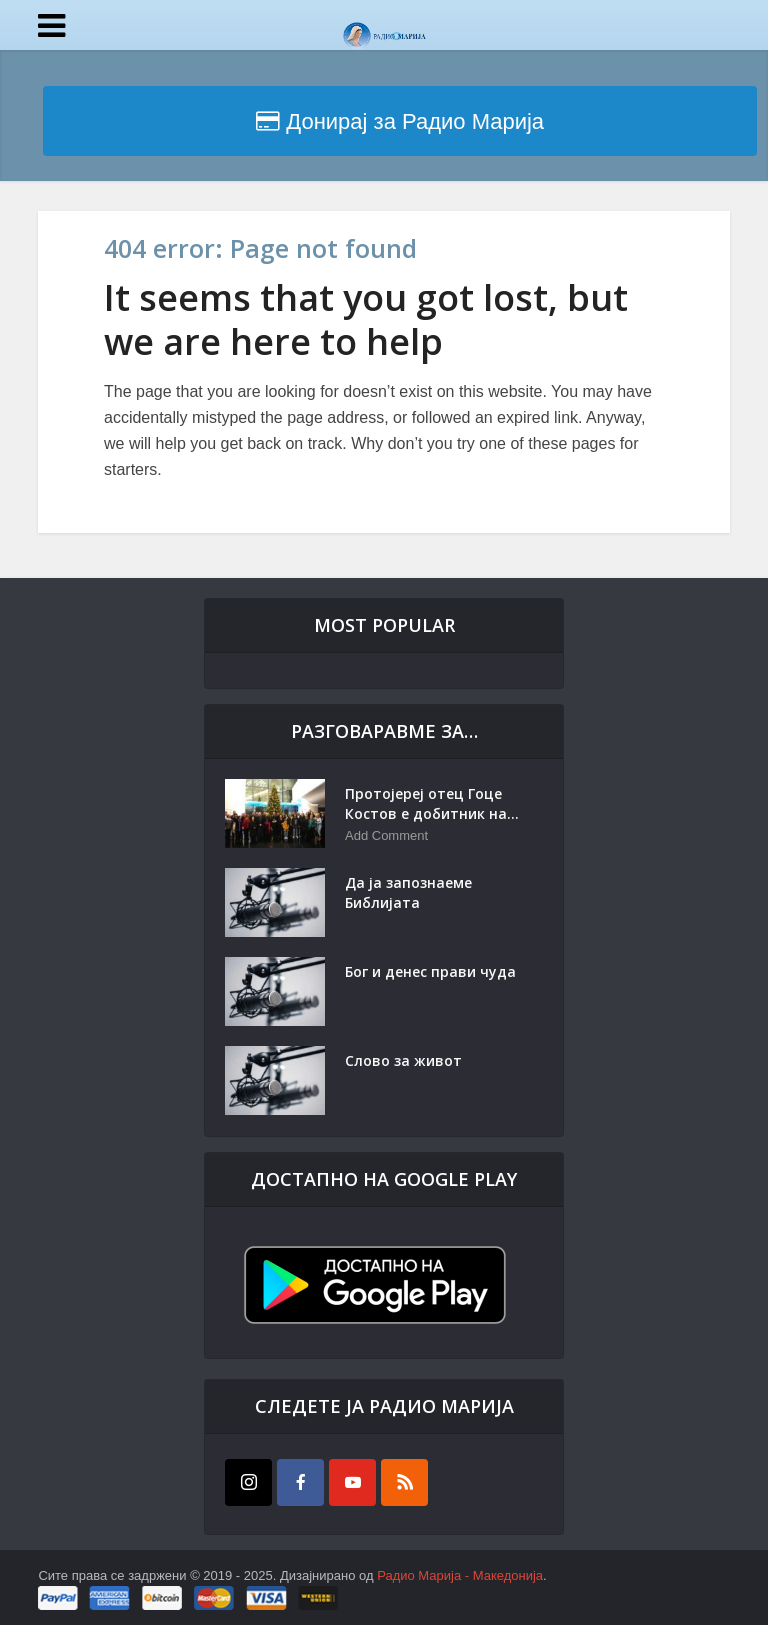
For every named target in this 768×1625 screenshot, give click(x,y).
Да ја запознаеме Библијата (408, 892)
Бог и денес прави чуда (430, 971)
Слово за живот (403, 1060)
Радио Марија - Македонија (460, 1575)
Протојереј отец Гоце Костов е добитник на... (432, 803)
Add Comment (386, 835)
